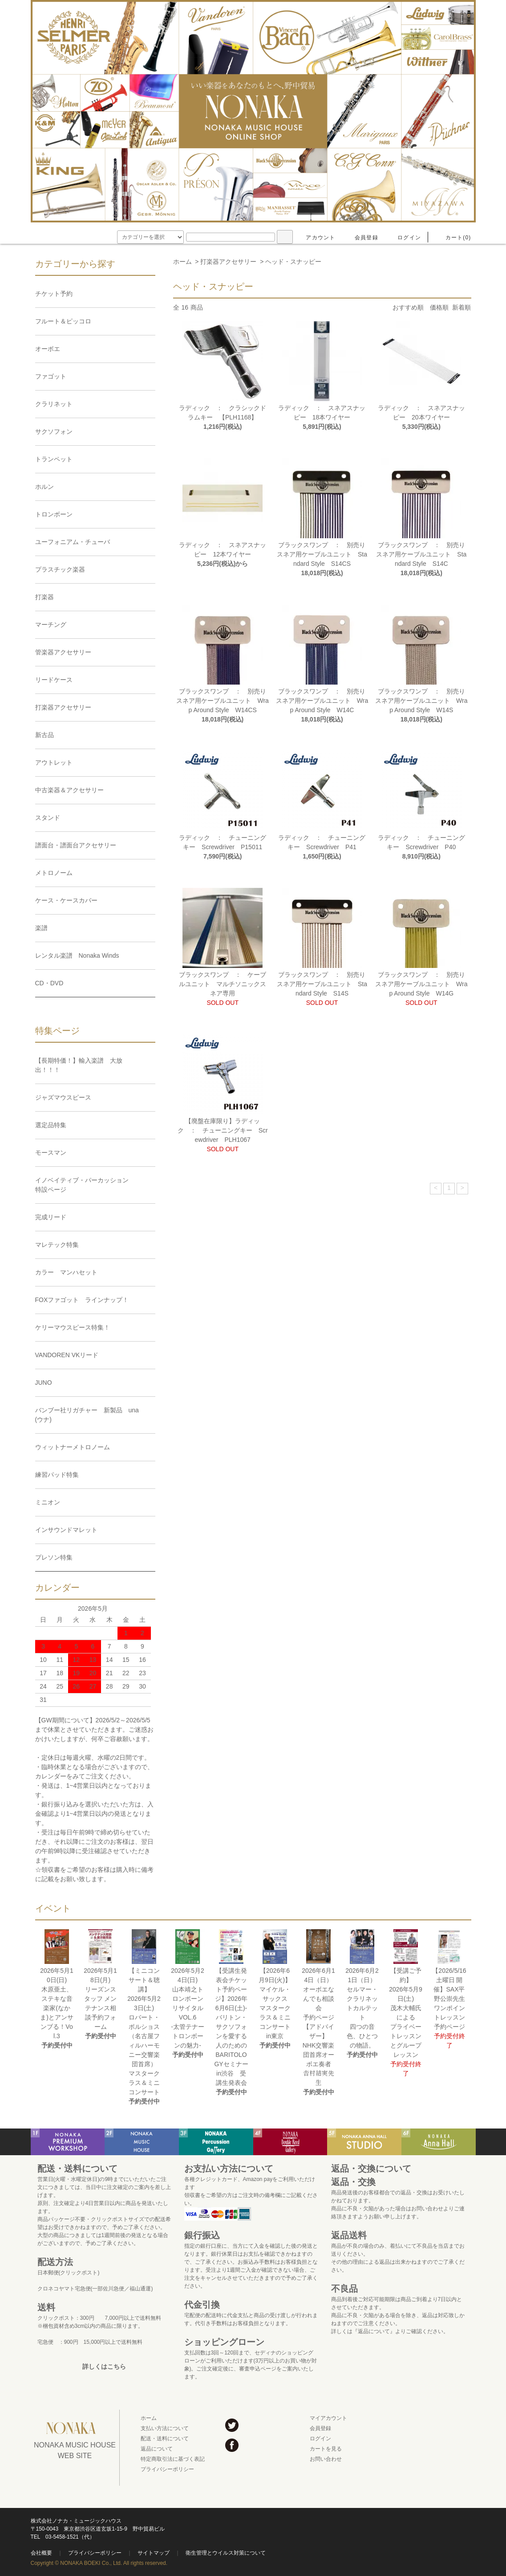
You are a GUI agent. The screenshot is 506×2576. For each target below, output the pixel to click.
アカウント (315, 237)
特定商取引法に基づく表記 (173, 2459)
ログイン (404, 237)
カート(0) (453, 237)
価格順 (439, 307)
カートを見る (326, 2449)
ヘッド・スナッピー (293, 261)
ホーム (182, 261)
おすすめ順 (408, 307)
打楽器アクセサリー (228, 261)
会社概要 (41, 2553)
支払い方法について (165, 2428)
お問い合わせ (326, 2459)
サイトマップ (154, 2553)
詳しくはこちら (104, 2366)
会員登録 (361, 237)
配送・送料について (165, 2438)
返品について (157, 2449)
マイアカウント (328, 2418)
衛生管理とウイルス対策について (226, 2553)
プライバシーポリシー (167, 2469)
